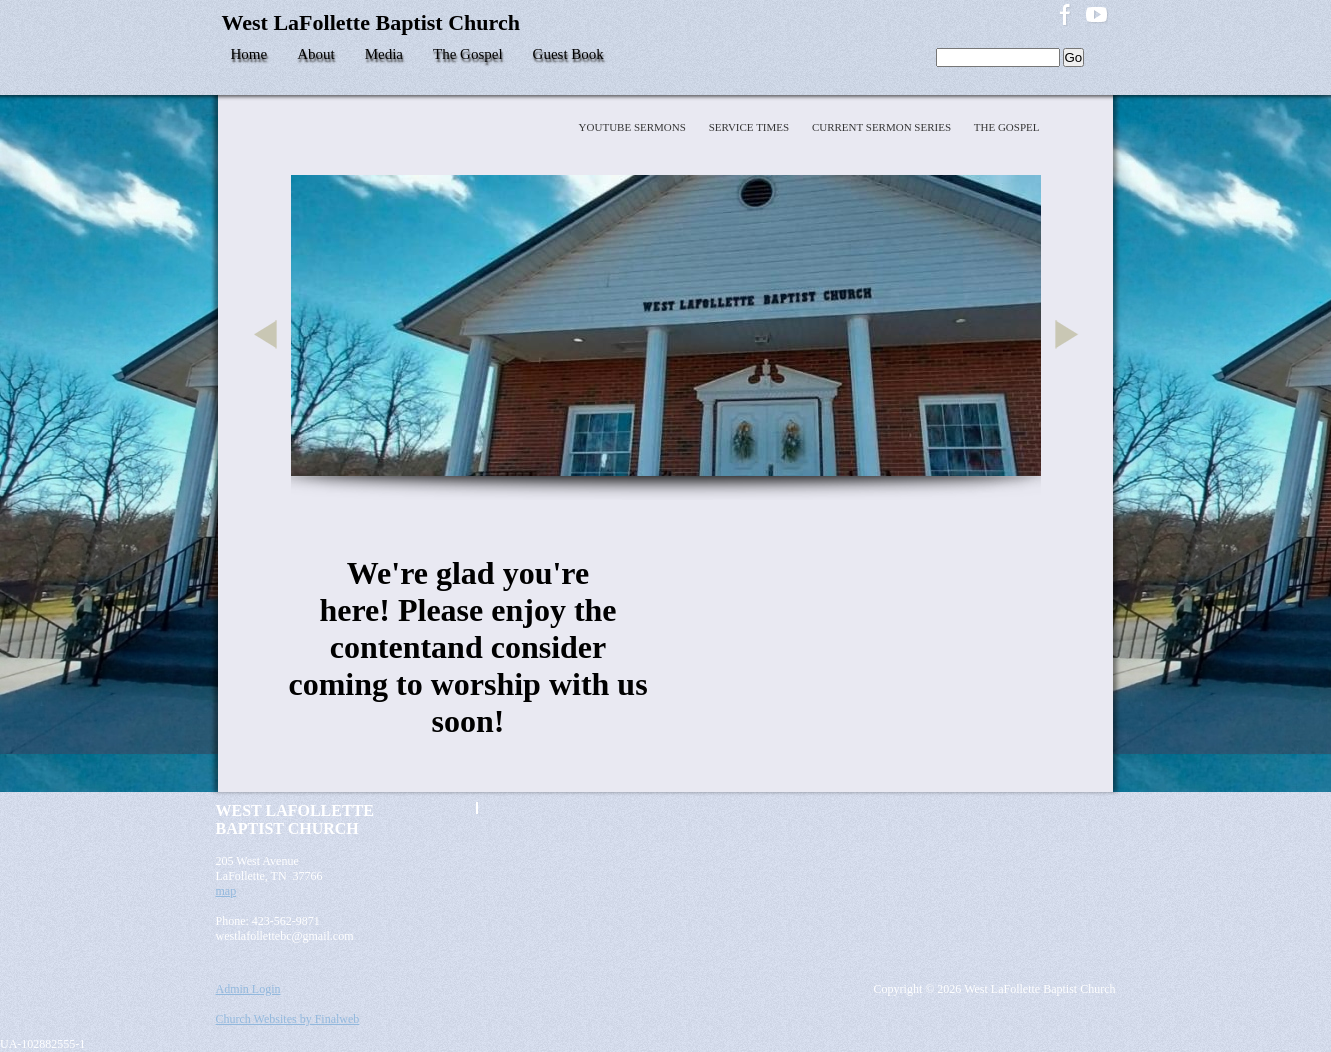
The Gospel (468, 54)
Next (1070, 358)
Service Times (750, 127)
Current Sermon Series (883, 127)
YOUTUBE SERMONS (634, 127)
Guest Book (568, 54)
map (226, 891)
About (316, 54)
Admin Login (248, 989)
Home (249, 54)
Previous (269, 358)
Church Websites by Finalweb (288, 1019)
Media (384, 54)
